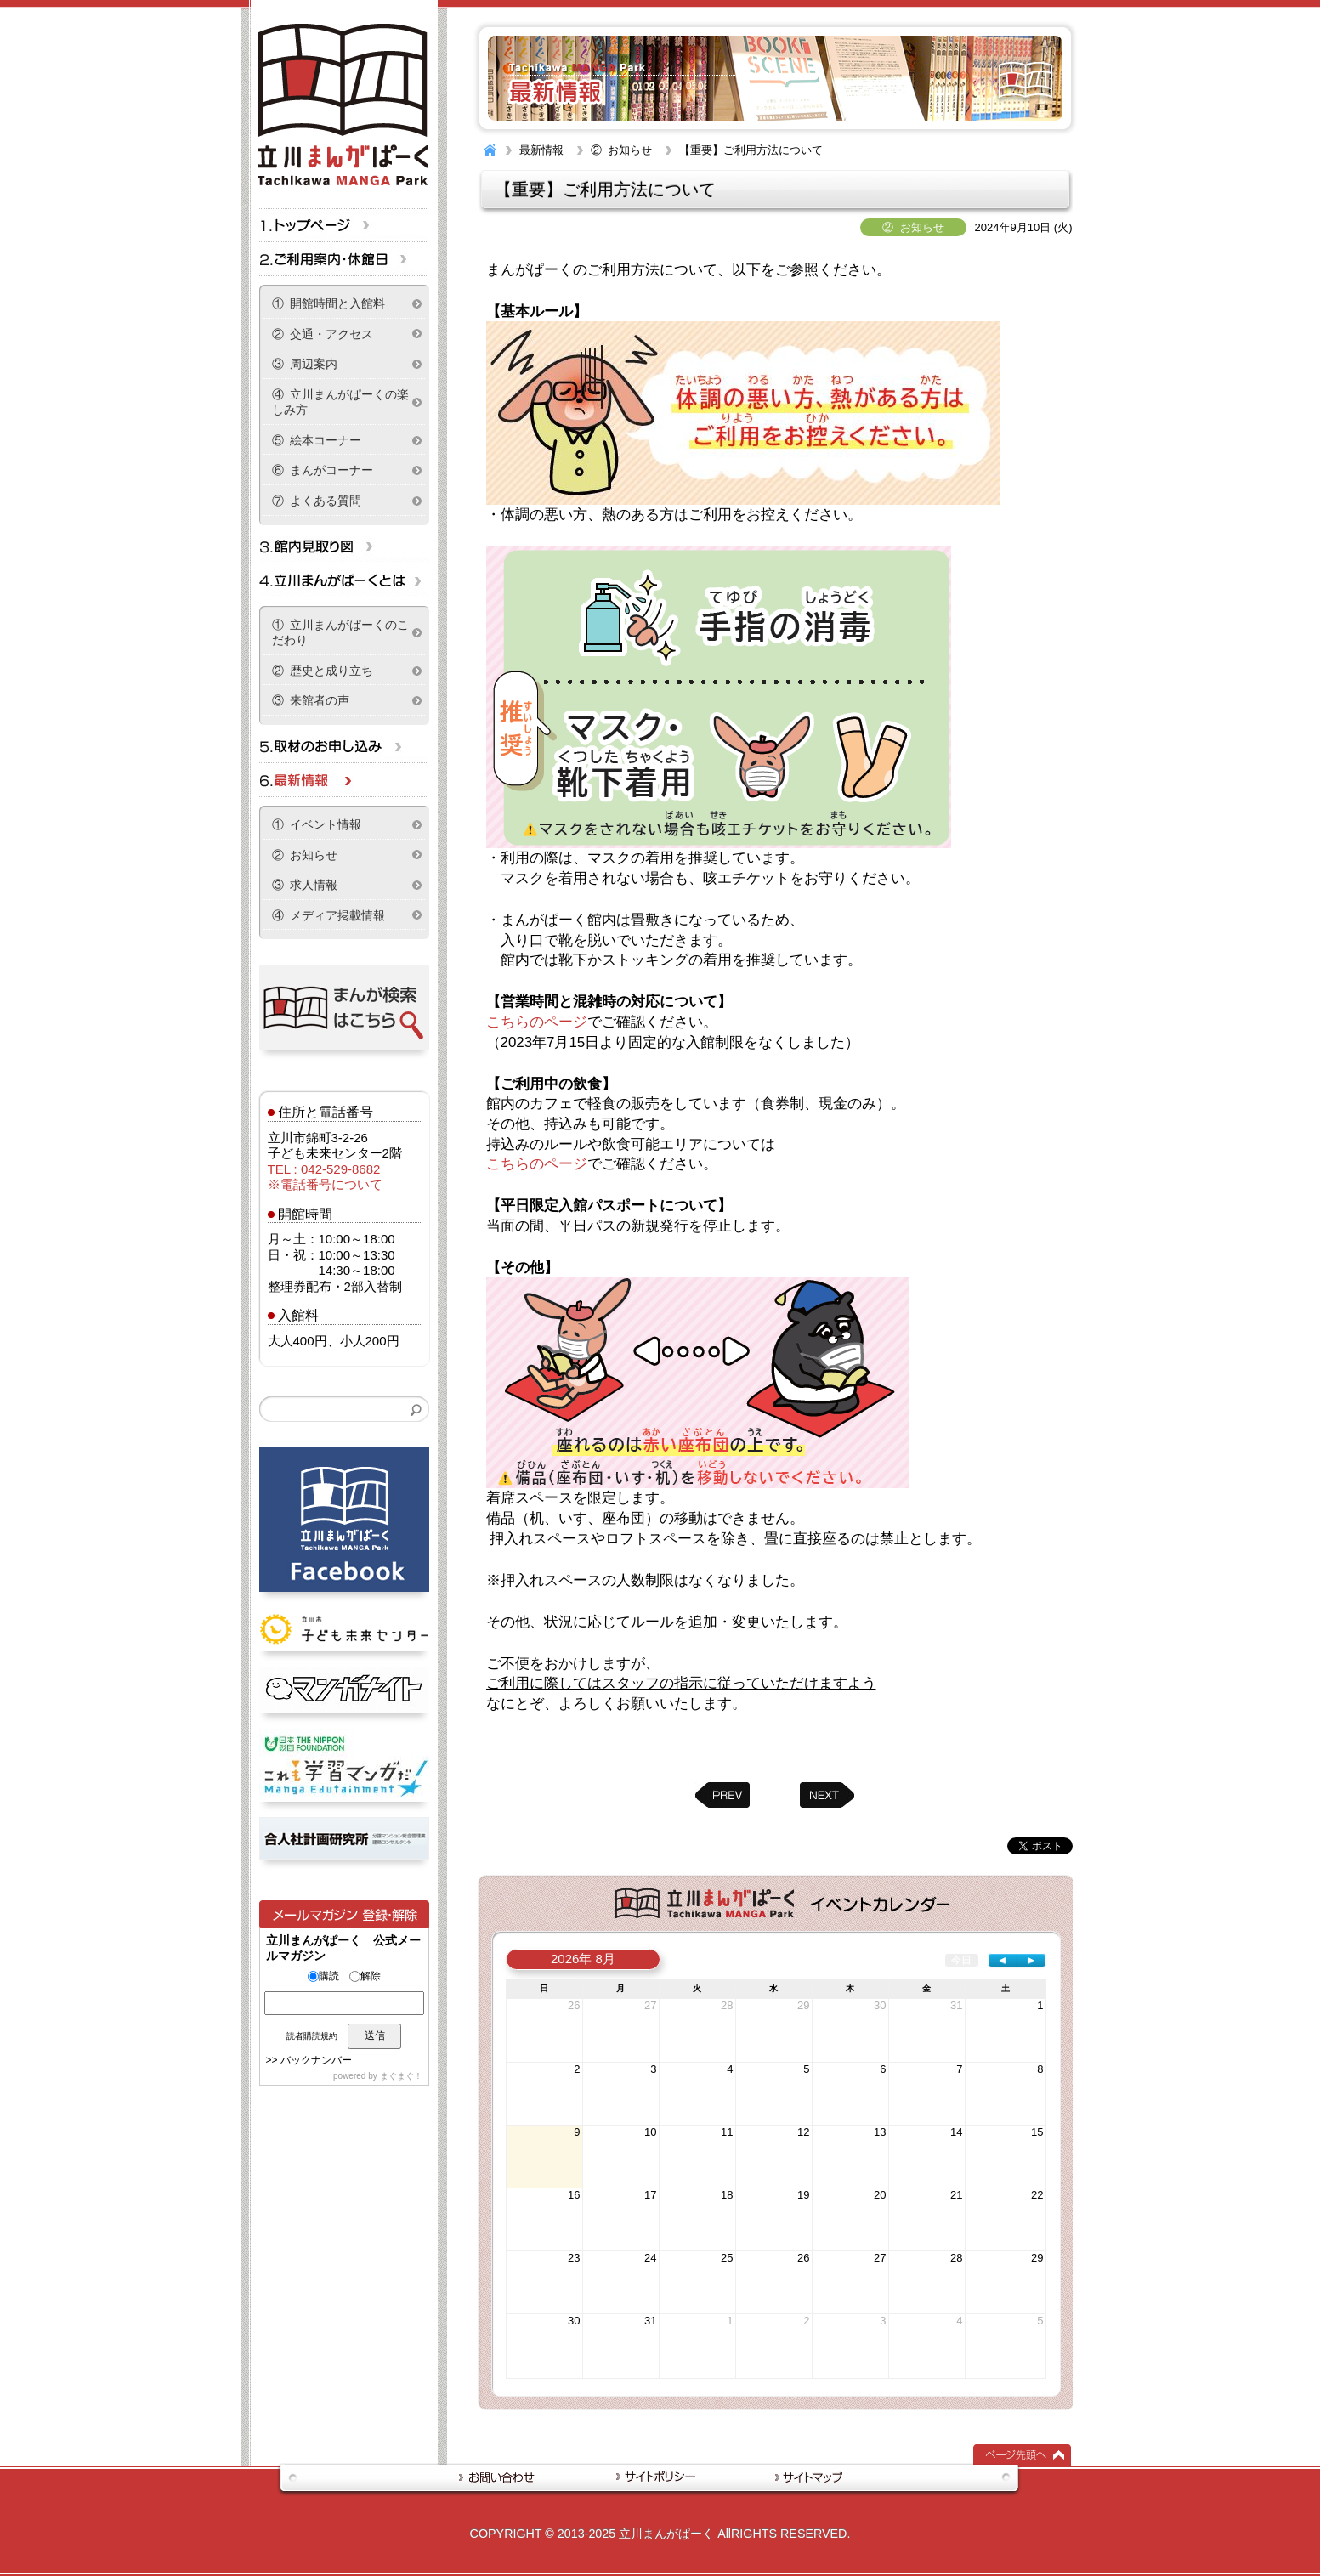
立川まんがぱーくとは (344, 580)
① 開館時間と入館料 (329, 303)
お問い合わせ (507, 2476)
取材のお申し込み (344, 746)
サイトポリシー (657, 2476)
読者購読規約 (311, 2036)
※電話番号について (325, 1184)
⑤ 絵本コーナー (317, 440)
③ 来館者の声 (311, 700)
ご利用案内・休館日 (344, 259)
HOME (489, 150)
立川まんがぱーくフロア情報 (344, 546)
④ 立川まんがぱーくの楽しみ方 (341, 402)
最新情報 (541, 150)
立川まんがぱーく (666, 2533)
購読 (323, 1976)
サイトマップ (800, 2476)
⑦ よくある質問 (317, 500)
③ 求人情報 (305, 885)
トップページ (344, 225)
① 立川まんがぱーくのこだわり (341, 633)
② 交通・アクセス (323, 334)
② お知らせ (621, 150)
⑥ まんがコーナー (323, 470)
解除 (365, 1976)
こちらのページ (536, 1022)
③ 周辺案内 (305, 364)
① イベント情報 (317, 824)
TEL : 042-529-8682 (324, 1169)
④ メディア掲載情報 (329, 915)
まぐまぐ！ (401, 2076)
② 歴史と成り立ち (323, 670)
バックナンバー (316, 2060)
